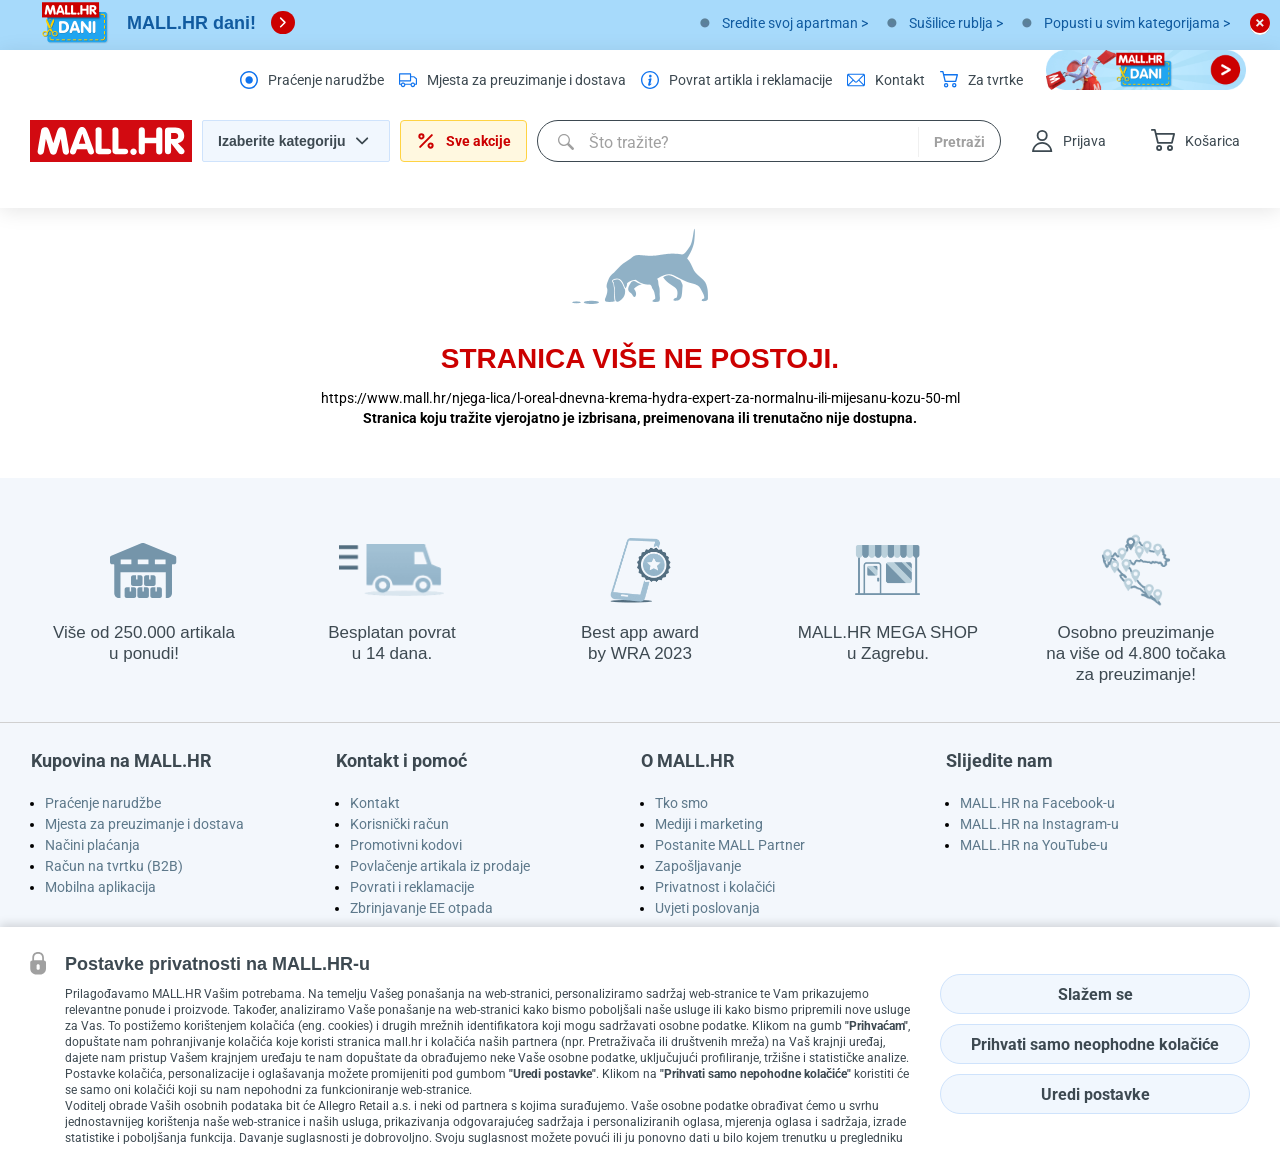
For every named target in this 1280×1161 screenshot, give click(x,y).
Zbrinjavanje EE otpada (421, 908)
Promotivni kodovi (406, 845)
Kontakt (375, 803)
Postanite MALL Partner (730, 845)
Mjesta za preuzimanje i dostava (144, 824)
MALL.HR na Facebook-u (1037, 803)
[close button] (1260, 23)
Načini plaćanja (92, 845)
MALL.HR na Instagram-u (1039, 824)
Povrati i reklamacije (412, 887)
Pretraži (959, 142)
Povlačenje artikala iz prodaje (440, 866)
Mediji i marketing (709, 824)
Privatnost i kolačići (715, 887)
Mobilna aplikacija (100, 887)
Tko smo (681, 803)
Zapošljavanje (698, 866)
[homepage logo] (111, 157)
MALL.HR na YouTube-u (1034, 845)
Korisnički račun (399, 824)
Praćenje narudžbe (103, 803)
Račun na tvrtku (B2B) (114, 866)
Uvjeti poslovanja (707, 908)
